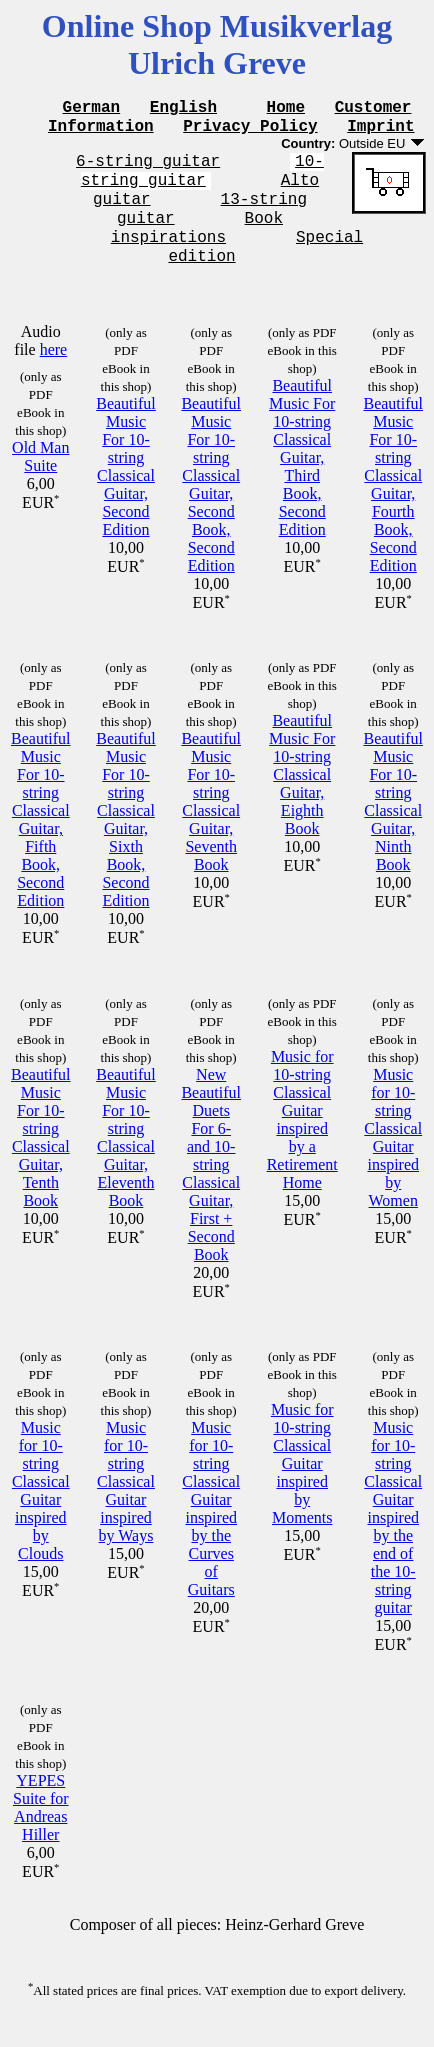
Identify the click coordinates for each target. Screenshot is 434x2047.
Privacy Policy (250, 131)
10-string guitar (202, 180)
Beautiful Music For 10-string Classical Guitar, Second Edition (126, 490)
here (54, 373)
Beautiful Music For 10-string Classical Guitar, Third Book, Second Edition (302, 481)
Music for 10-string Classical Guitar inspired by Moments (302, 1487)
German (92, 109)
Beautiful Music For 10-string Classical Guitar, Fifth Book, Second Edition (41, 843)
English (183, 109)
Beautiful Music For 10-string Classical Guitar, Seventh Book (211, 825)
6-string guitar (148, 169)
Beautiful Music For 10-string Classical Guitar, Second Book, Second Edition (211, 508)
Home (286, 109)
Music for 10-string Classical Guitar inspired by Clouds (41, 1514)
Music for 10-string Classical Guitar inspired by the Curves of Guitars (211, 1532)
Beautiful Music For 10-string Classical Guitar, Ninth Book (393, 825)
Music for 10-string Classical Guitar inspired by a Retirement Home (302, 1143)
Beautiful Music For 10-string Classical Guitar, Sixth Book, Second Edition (126, 843)
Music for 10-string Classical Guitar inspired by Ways (126, 1505)
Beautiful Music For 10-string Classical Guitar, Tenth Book (41, 1161)
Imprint (380, 131)
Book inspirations (215, 246)
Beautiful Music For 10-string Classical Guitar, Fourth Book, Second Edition (393, 508)
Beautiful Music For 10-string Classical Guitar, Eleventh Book (126, 1161)
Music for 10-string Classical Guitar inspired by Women (393, 1161)
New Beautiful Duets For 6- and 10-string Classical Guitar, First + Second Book (211, 1188)
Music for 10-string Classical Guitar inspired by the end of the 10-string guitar (393, 1541)
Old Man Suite (40, 480)
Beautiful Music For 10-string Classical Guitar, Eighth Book (302, 798)
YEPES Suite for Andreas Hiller (41, 1831)
